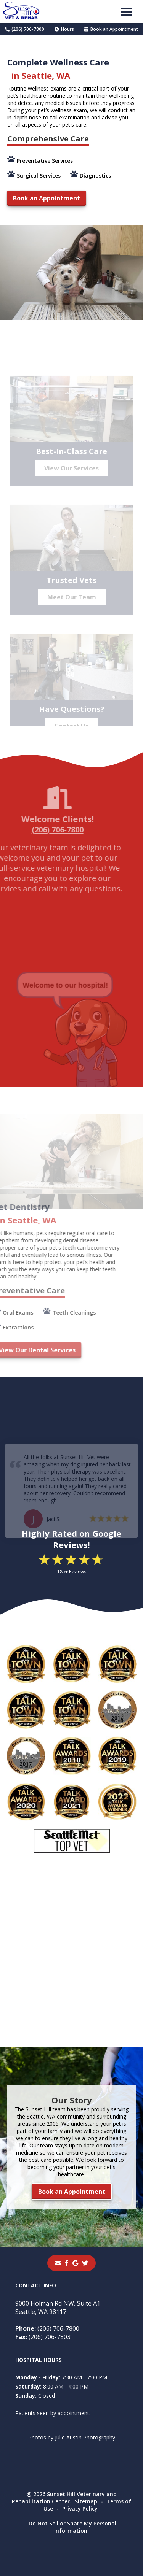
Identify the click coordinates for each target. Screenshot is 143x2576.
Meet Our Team (71, 603)
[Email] (58, 2263)
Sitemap (86, 2501)
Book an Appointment (111, 29)
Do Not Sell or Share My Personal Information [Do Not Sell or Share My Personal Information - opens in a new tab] (72, 2527)
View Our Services (71, 474)
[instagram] (85, 2263)
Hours (64, 29)
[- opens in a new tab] (67, 2263)
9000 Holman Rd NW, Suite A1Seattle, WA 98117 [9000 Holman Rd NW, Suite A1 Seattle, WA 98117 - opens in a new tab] (57, 2307)
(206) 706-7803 (43, 2337)
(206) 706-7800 (24, 29)
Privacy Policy (80, 2508)
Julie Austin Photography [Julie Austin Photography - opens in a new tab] (85, 2437)
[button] (126, 11)
